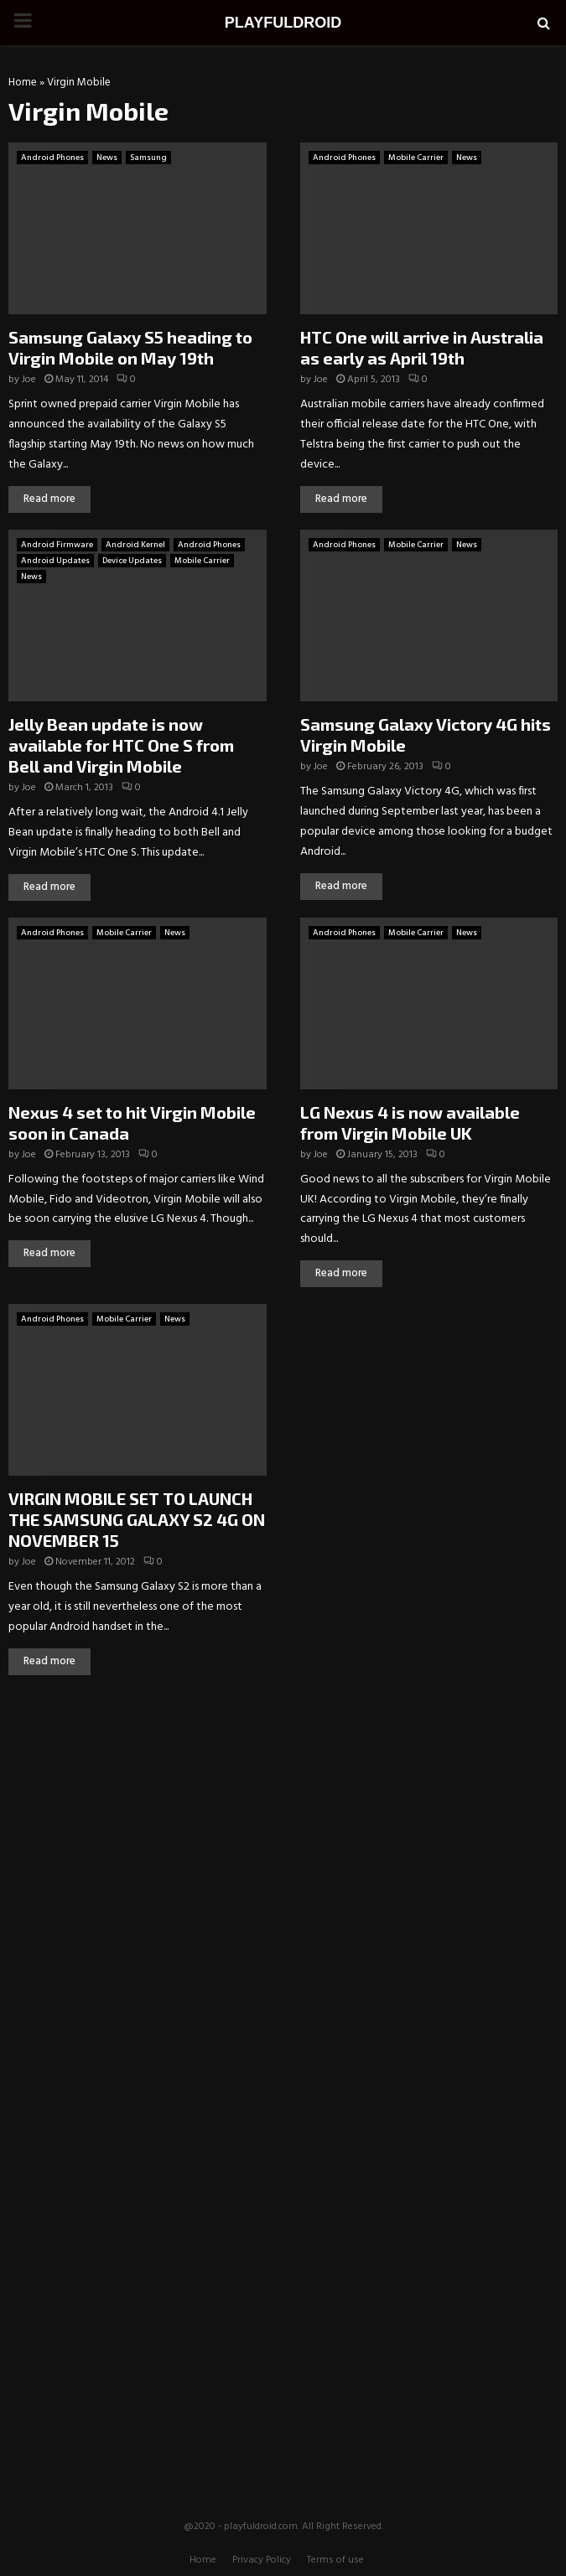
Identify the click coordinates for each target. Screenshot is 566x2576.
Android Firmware (57, 544)
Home (22, 82)
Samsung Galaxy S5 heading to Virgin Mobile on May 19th (130, 347)
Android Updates (55, 560)
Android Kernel (135, 544)
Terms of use (335, 2560)
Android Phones (52, 157)
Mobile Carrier (416, 157)
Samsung (148, 157)
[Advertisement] (283, 1813)
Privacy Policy (261, 2560)
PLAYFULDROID (283, 22)
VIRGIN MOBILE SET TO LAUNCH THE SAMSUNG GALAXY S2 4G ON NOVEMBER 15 (136, 1519)
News (106, 157)
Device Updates (132, 560)
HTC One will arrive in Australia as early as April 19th (421, 347)
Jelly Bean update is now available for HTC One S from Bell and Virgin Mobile (121, 745)
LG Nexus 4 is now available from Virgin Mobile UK (410, 1122)
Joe (29, 379)
